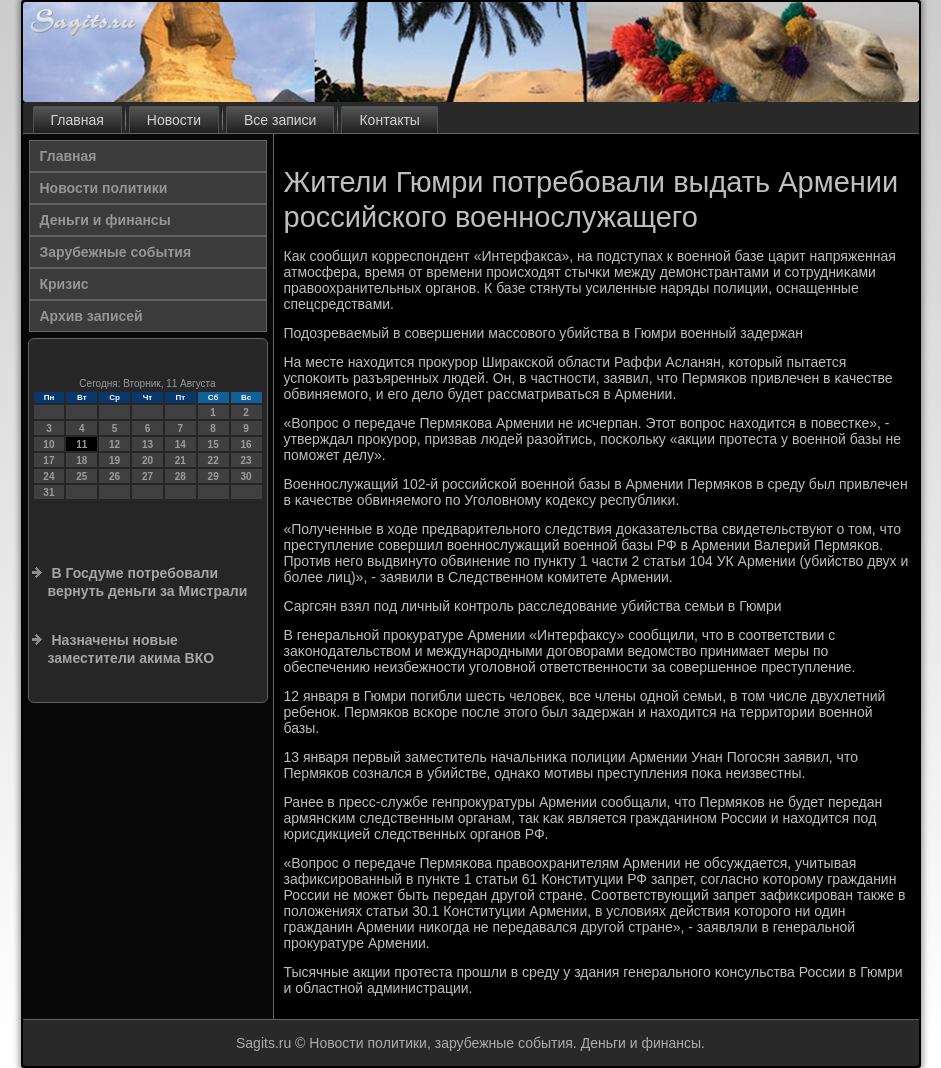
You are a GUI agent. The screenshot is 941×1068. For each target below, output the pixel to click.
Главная (77, 120)
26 (114, 476)
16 (245, 444)
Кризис (64, 284)
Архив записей (91, 316)
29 (213, 476)
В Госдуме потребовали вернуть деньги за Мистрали (148, 582)
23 (245, 460)
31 (48, 492)
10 (48, 444)
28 (180, 476)
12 (114, 444)
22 (213, 460)
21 (180, 460)
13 (147, 444)
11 (81, 444)
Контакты (389, 120)
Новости (174, 120)
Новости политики (104, 188)
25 (81, 476)
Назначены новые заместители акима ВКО (131, 649)
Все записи (280, 120)
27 (147, 476)
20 (147, 460)
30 (245, 476)
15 (213, 444)
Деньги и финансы (105, 220)
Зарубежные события (116, 252)
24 (48, 476)
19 (114, 460)
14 (180, 444)
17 (48, 460)
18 (81, 460)
